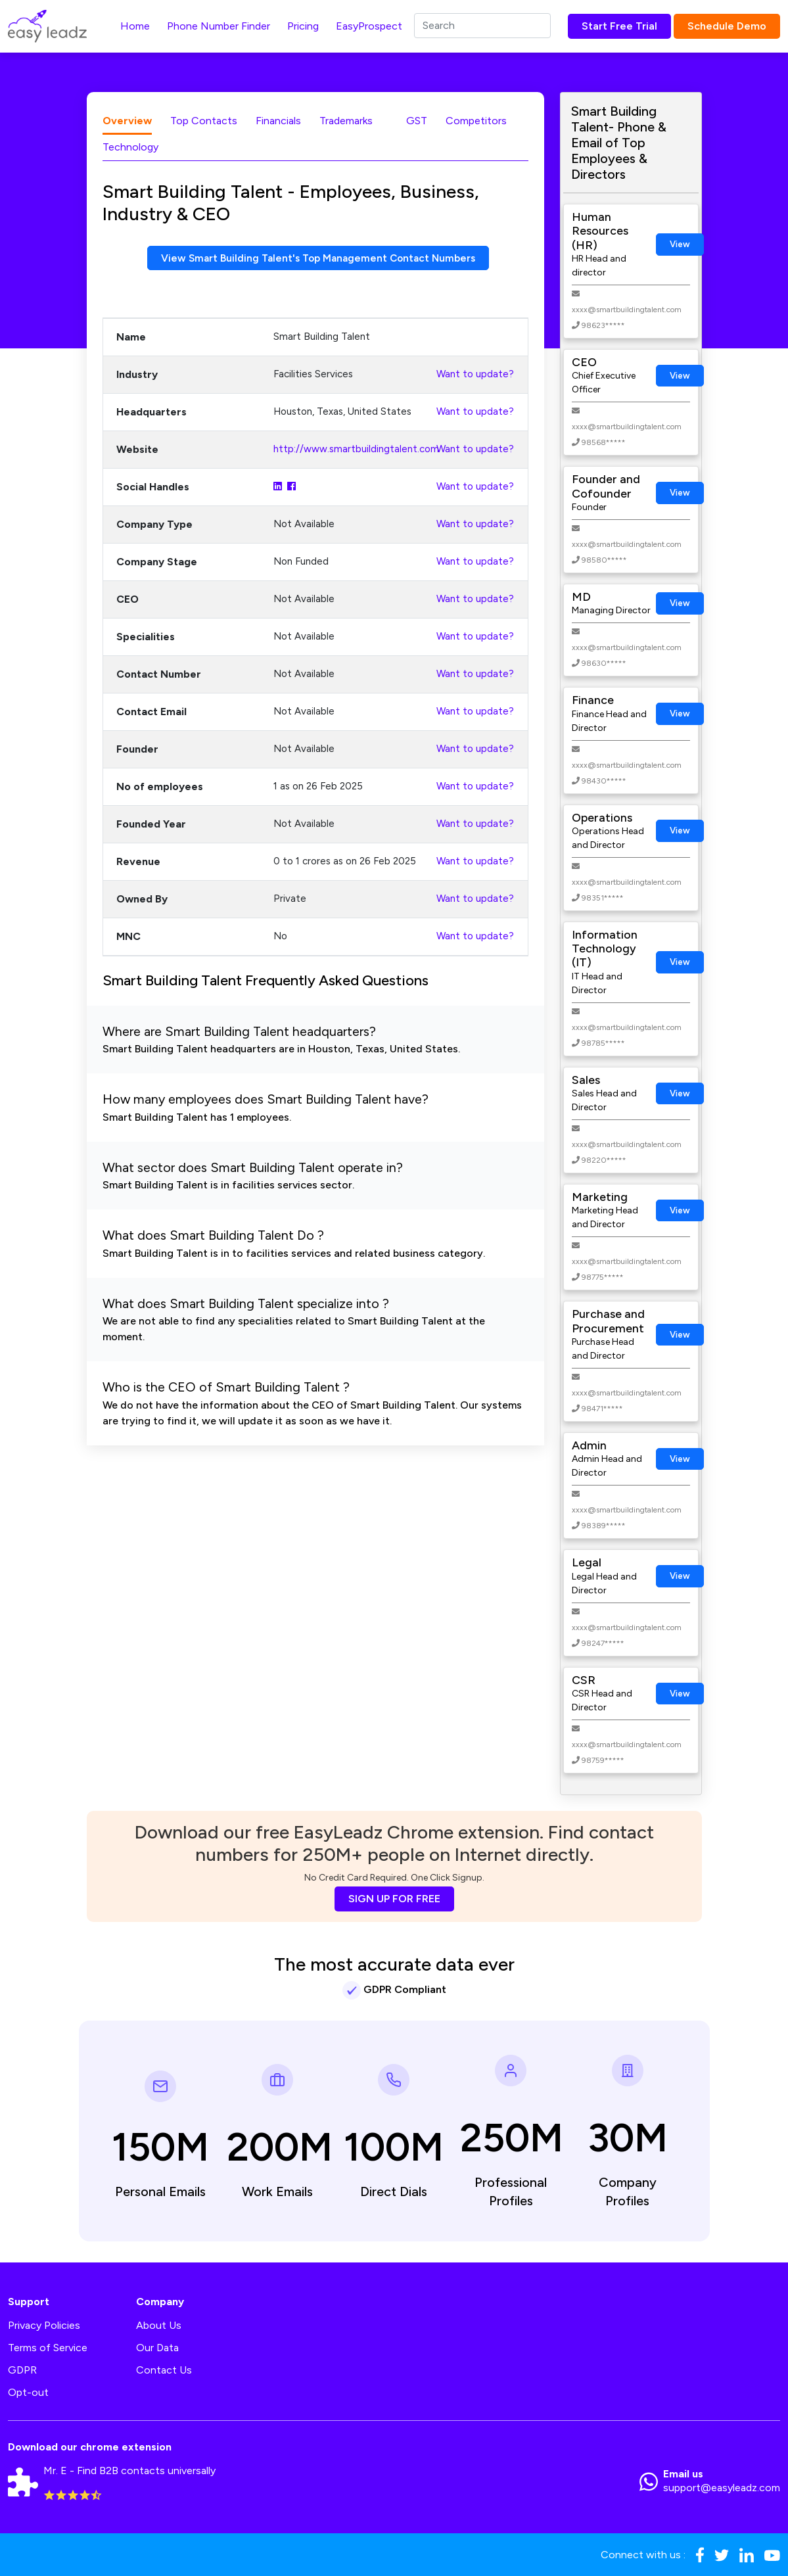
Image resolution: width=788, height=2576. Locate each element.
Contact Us (164, 2370)
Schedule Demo (726, 26)
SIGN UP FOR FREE (394, 1898)
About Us (158, 2325)
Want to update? (475, 375)
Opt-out (28, 2392)
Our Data (157, 2347)
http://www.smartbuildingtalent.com (356, 450)
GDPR (22, 2370)
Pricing (303, 26)
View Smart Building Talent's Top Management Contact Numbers (318, 258)
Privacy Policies (44, 2325)
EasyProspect (369, 26)
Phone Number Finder (218, 26)
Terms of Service (47, 2347)
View (680, 244)
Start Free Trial (619, 26)
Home (135, 26)
